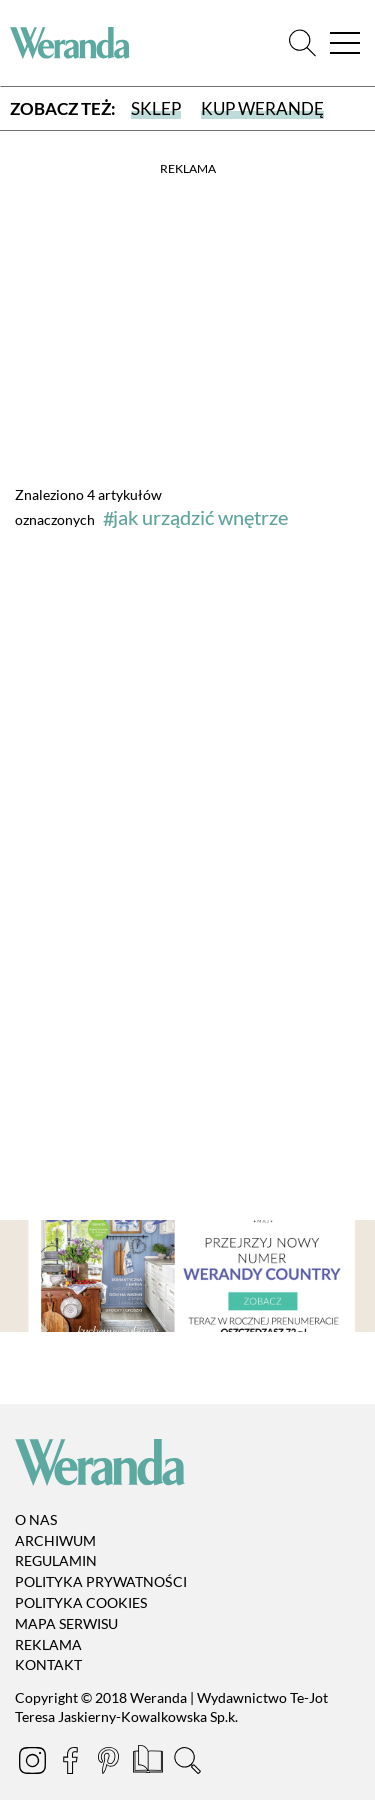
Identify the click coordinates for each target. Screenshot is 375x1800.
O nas (36, 1519)
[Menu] (345, 43)
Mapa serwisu (66, 1623)
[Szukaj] (302, 43)
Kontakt (48, 1665)
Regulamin (56, 1561)
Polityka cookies (81, 1602)
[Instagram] (34, 1763)
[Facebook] (72, 1763)
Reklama (48, 1644)
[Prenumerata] (149, 1763)
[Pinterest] (110, 1763)
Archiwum (55, 1540)
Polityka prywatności (101, 1581)
